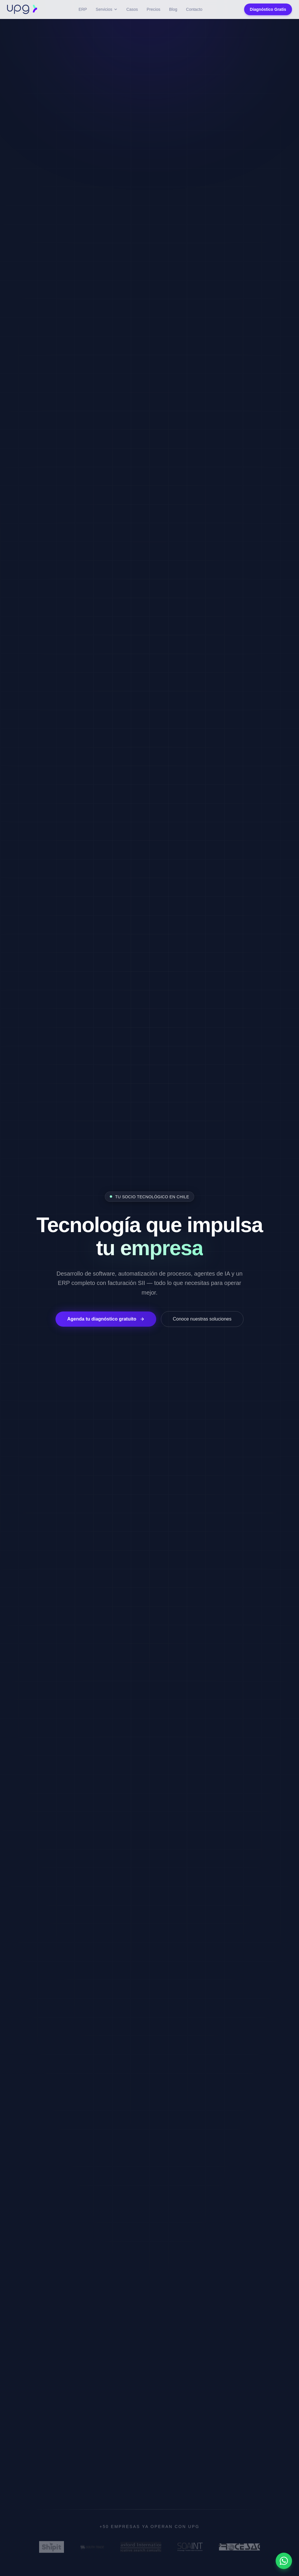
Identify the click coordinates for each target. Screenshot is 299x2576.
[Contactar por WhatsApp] (284, 2561)
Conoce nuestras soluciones (202, 1318)
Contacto (194, 9)
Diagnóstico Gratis (268, 9)
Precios (153, 9)
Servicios (107, 9)
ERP (83, 9)
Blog (173, 9)
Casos (132, 9)
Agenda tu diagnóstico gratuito (105, 1318)
